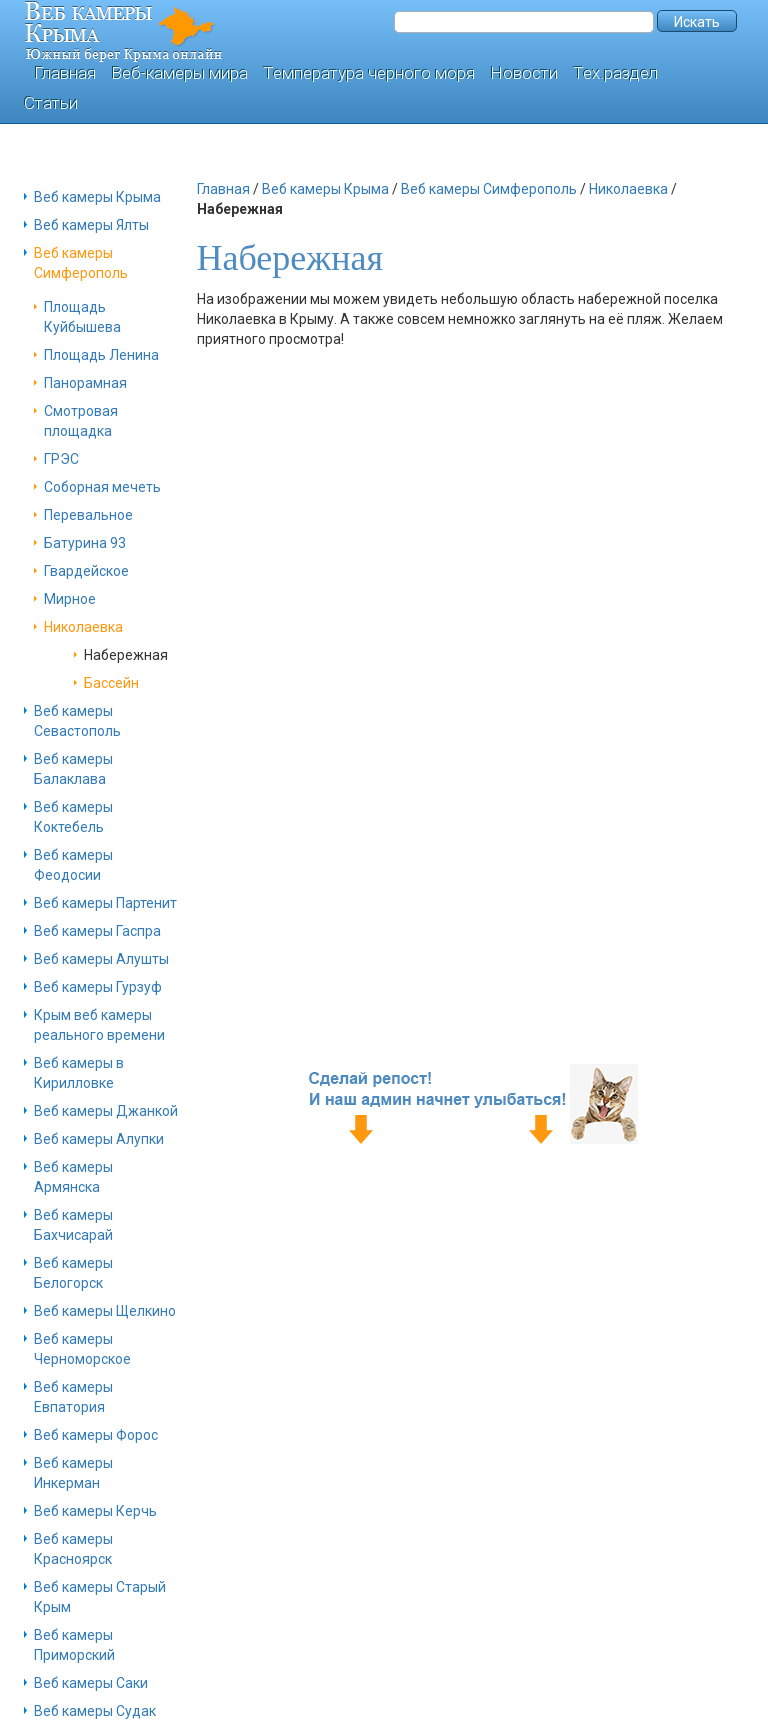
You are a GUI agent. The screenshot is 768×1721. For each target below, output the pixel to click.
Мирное (70, 599)
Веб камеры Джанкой (106, 1111)
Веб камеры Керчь (95, 1511)
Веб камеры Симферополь (489, 189)
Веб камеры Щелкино (105, 1311)
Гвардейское (86, 571)
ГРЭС (61, 459)
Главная (65, 73)
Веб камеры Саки (91, 1683)
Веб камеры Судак (95, 1711)
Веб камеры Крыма (97, 197)
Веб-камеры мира (179, 73)
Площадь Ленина (101, 355)
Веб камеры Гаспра (97, 931)
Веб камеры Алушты (101, 959)
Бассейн (111, 683)
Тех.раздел (615, 73)
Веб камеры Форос (96, 1435)
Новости (524, 73)
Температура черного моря (369, 73)
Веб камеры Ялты (91, 225)
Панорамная (85, 383)
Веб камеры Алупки (99, 1139)
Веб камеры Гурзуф (98, 987)
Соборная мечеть (102, 487)
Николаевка (83, 627)
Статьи (51, 103)
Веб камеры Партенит (105, 903)
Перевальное (88, 515)
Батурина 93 (85, 543)
